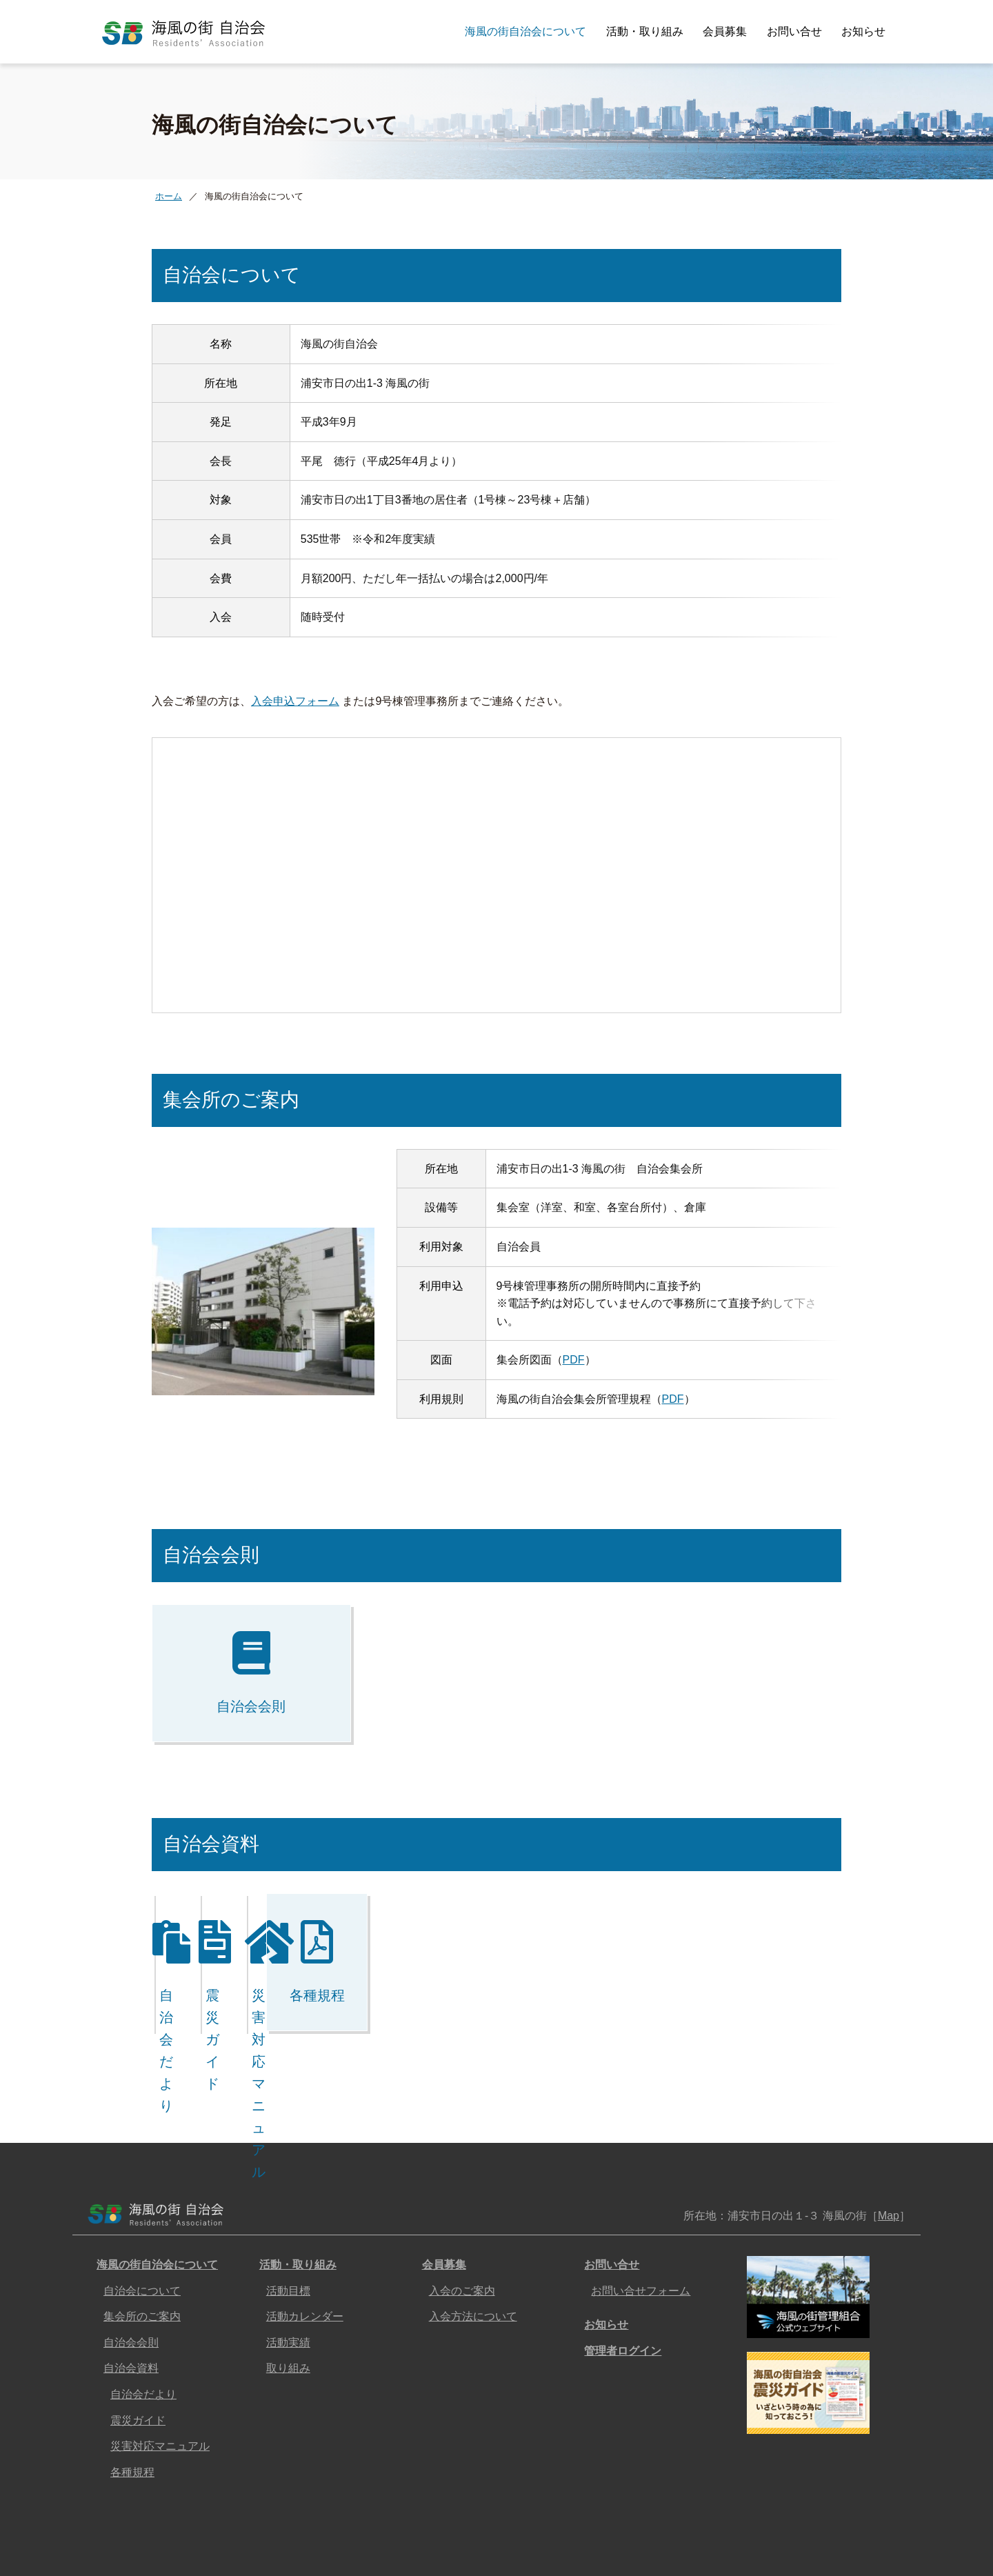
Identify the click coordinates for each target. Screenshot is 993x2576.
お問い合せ (794, 31)
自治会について (142, 2224)
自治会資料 (131, 2302)
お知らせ (863, 31)
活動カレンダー (304, 2250)
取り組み (288, 2302)
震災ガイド (138, 2354)
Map (888, 2149)
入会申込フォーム (295, 668)
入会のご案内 (462, 2224)
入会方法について (473, 2250)
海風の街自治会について (525, 31)
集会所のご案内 (142, 2250)
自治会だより (143, 2328)
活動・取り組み (644, 31)
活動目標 (288, 2224)
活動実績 (288, 2276)
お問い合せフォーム (640, 2224)
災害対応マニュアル (160, 2380)
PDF (574, 1326)
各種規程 (132, 2406)
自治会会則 (131, 2276)
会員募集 (725, 31)
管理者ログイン (622, 2284)
